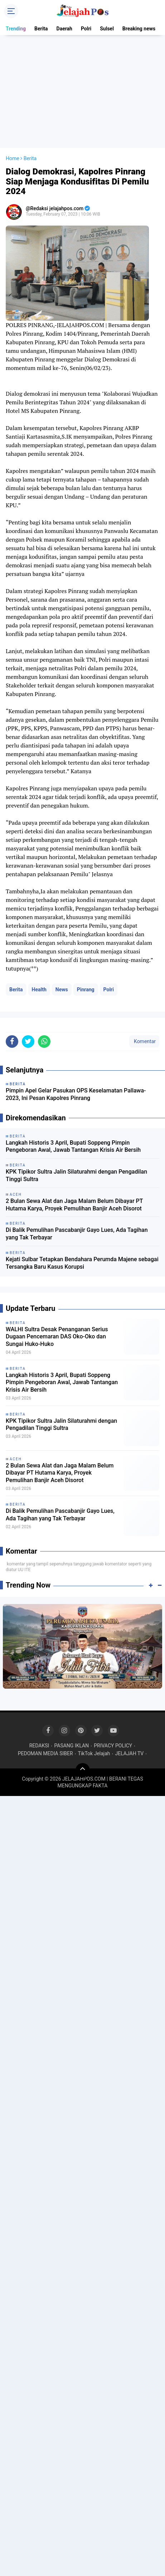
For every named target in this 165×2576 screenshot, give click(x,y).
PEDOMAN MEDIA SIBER (45, 1753)
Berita (41, 28)
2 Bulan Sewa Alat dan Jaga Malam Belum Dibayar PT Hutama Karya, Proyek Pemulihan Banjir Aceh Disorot (74, 1205)
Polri (86, 28)
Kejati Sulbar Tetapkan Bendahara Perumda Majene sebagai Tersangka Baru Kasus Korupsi (82, 1263)
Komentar (144, 1041)
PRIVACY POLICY (113, 1745)
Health (39, 989)
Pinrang (85, 989)
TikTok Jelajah (94, 1753)
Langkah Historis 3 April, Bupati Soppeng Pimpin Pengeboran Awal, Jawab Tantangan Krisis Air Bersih (73, 1146)
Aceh (16, 1459)
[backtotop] (83, 1770)
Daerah (64, 28)
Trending (16, 28)
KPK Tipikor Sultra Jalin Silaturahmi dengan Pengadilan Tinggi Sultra (76, 1175)
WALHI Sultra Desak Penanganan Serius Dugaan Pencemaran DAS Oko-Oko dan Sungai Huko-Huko (57, 1337)
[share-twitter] (28, 1041)
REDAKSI (39, 1745)
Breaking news (138, 28)
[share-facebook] (12, 1041)
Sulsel (107, 28)
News (61, 989)
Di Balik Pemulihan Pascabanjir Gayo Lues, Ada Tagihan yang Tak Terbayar (77, 1234)
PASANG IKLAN (71, 1745)
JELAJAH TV (129, 1753)
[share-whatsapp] (44, 1041)
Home (12, 158)
